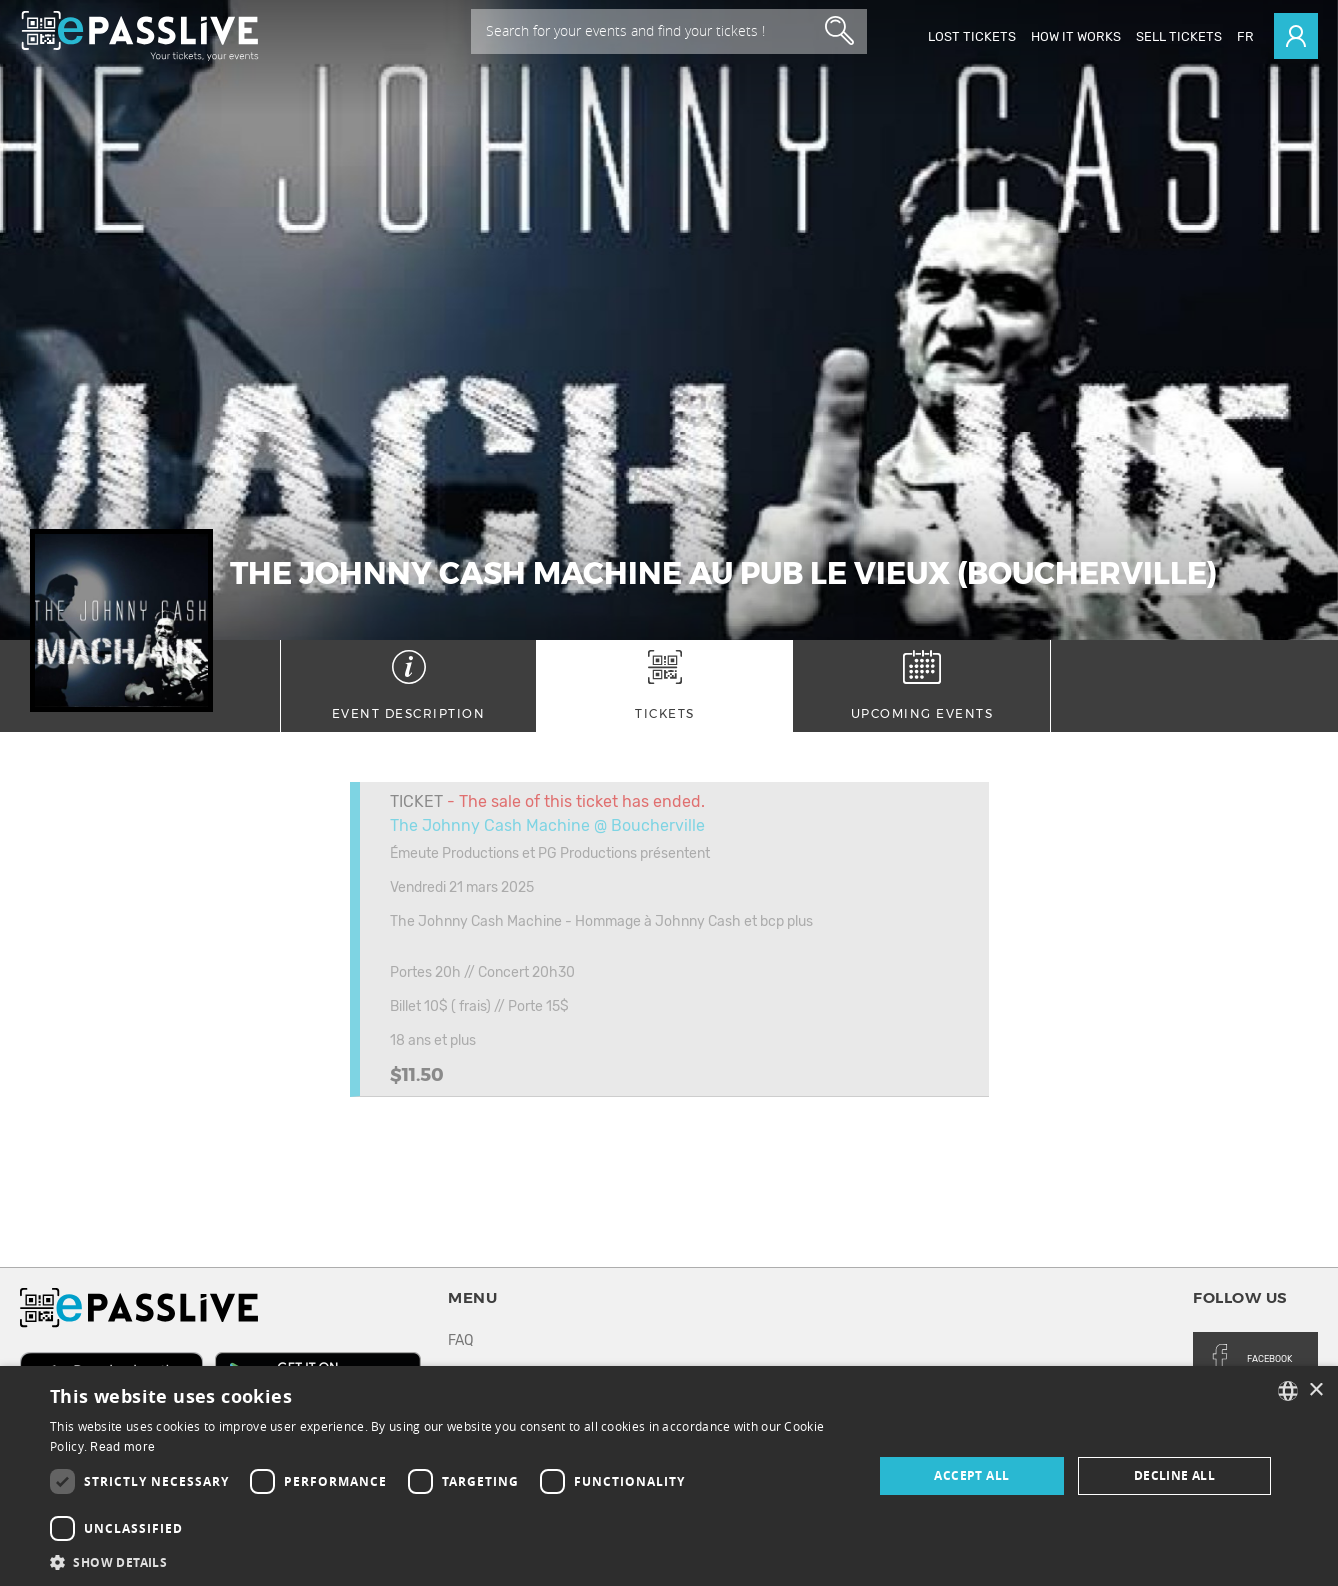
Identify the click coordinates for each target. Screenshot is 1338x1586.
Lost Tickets (972, 36)
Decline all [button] (1174, 1475)
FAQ (460, 1340)
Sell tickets (1179, 36)
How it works (1076, 36)
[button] (449, 1561)
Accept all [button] (971, 1475)
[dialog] (669, 1476)
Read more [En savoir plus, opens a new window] (122, 1447)
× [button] (1315, 1390)
